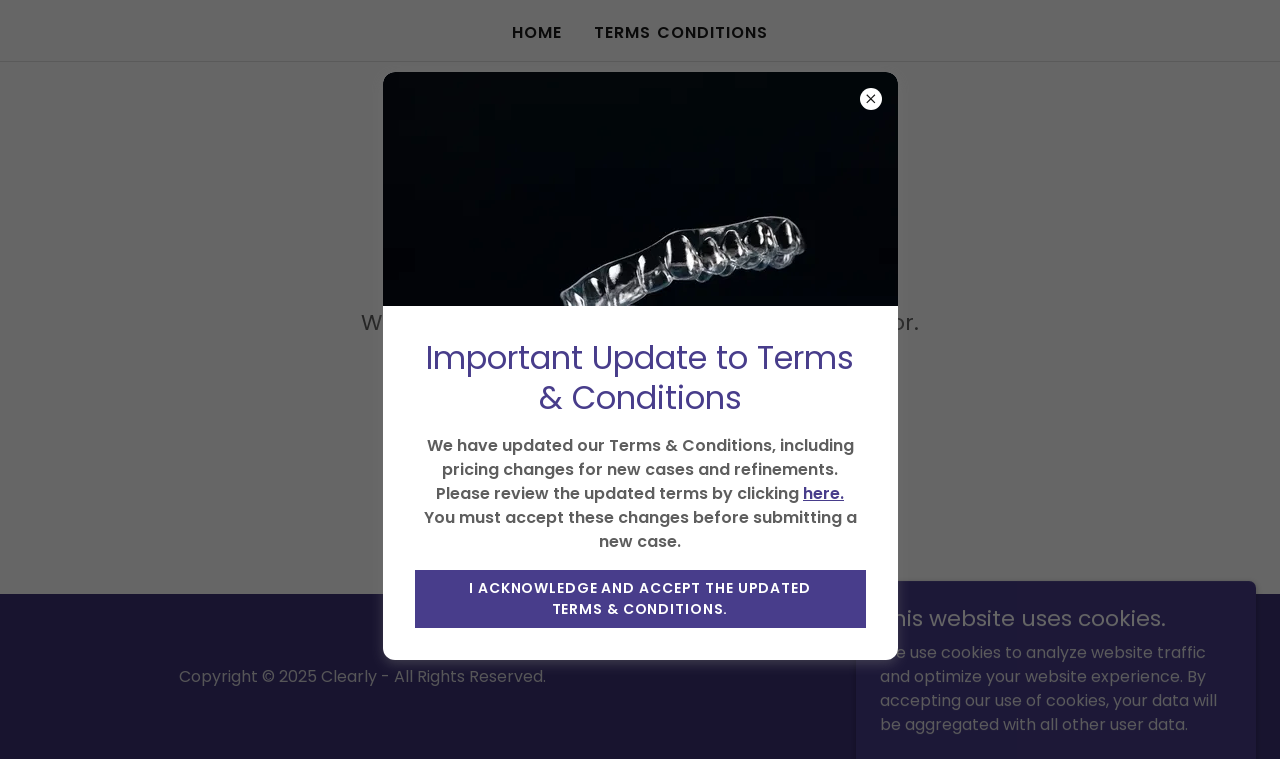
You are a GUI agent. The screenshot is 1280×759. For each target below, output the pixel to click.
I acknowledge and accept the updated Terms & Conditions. (640, 598)
